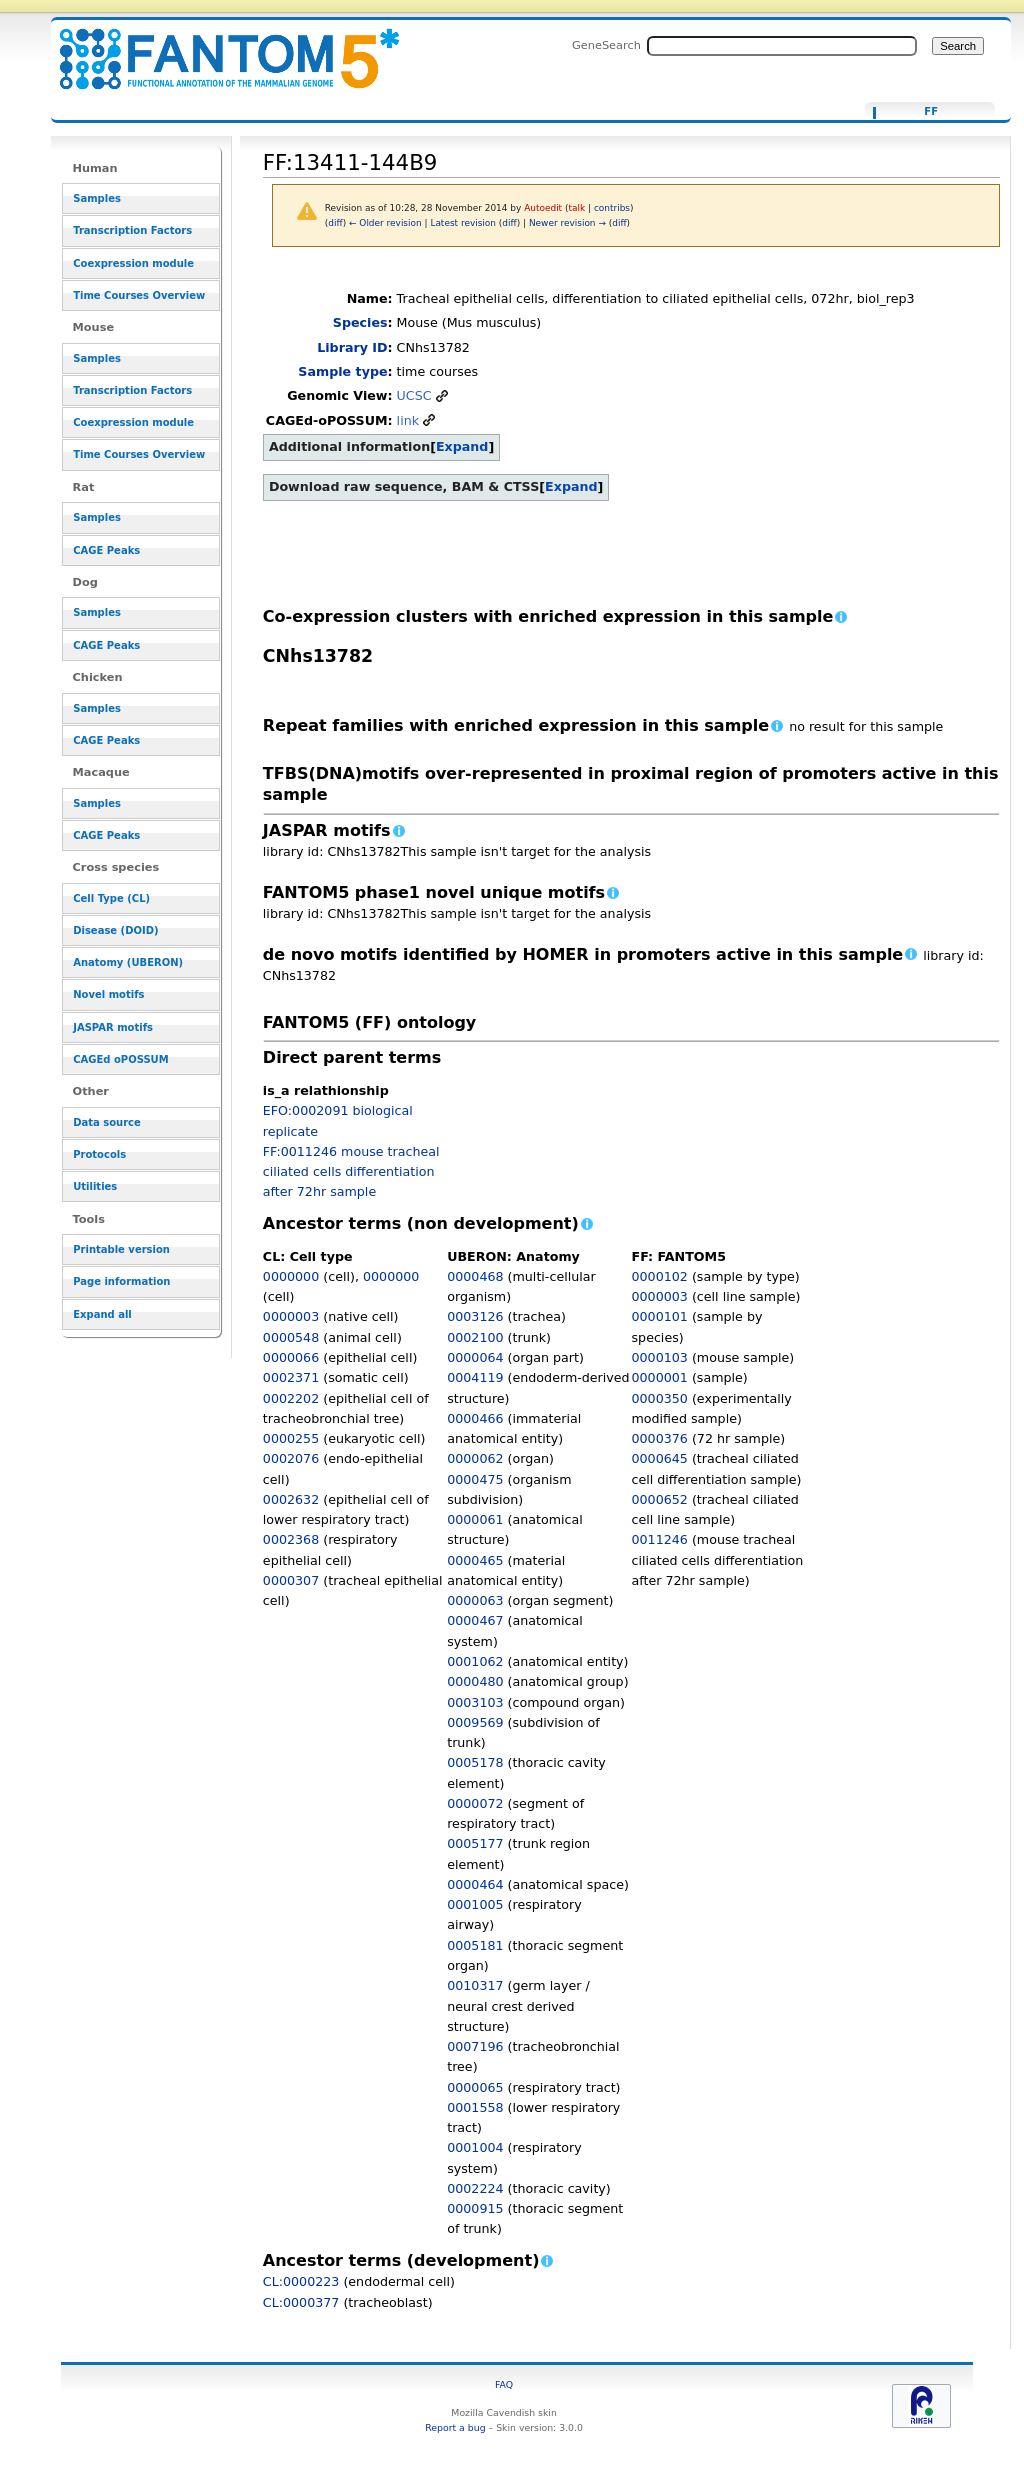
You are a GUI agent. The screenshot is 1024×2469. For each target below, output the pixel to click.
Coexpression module (133, 263)
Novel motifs (108, 994)
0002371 (291, 1377)
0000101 (660, 1316)
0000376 (660, 1438)
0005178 (475, 1762)
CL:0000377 (301, 2302)
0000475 (475, 1479)
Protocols (99, 1154)
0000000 (291, 1276)
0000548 (291, 1337)
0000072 (475, 1803)
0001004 (475, 2147)
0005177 (475, 1843)
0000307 (291, 1580)
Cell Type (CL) (111, 898)
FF (931, 112)
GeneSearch (606, 45)
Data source (107, 1122)
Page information (121, 1281)
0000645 (660, 1458)
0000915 (475, 2208)
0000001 (660, 1377)
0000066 (291, 1357)
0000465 (475, 1560)
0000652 (660, 1499)
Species (360, 322)
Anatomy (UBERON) (128, 962)
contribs (612, 208)
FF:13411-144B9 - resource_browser (217, 47)
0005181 (475, 1945)
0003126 (475, 1316)
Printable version (121, 1249)
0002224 (475, 2188)
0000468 (475, 1276)
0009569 (475, 1722)
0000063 (475, 1600)
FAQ (504, 2384)
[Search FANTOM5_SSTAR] (782, 46)
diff (335, 223)
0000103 (660, 1357)
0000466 (475, 1418)
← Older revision (385, 223)
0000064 (475, 1357)
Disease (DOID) (115, 930)
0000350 (660, 1398)
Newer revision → (567, 223)
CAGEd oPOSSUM (120, 1059)
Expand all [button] (102, 1314)
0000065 (475, 2087)
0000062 (475, 1458)
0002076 (291, 1458)
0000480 (475, 1681)
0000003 (291, 1316)
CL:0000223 (301, 2281)
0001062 (475, 1661)
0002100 (475, 1337)
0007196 (475, 2046)
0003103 (475, 1702)
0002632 (291, 1499)
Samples (97, 198)
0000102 (660, 1276)
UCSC (414, 395)
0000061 (475, 1519)
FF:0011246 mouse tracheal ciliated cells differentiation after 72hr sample (351, 1172)
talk (577, 208)
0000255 (291, 1438)
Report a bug (455, 2427)
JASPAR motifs (113, 1027)
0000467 (475, 1620)
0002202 (291, 1398)
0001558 (475, 2107)
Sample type (342, 371)
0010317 (475, 1985)
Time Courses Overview (139, 295)
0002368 (291, 1539)
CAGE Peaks (106, 550)
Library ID (352, 347)
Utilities (95, 1186)
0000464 (475, 1884)
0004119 (475, 1377)
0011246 (660, 1539)
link (408, 420)
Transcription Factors (132, 230)
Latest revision (463, 223)
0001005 (475, 1904)
